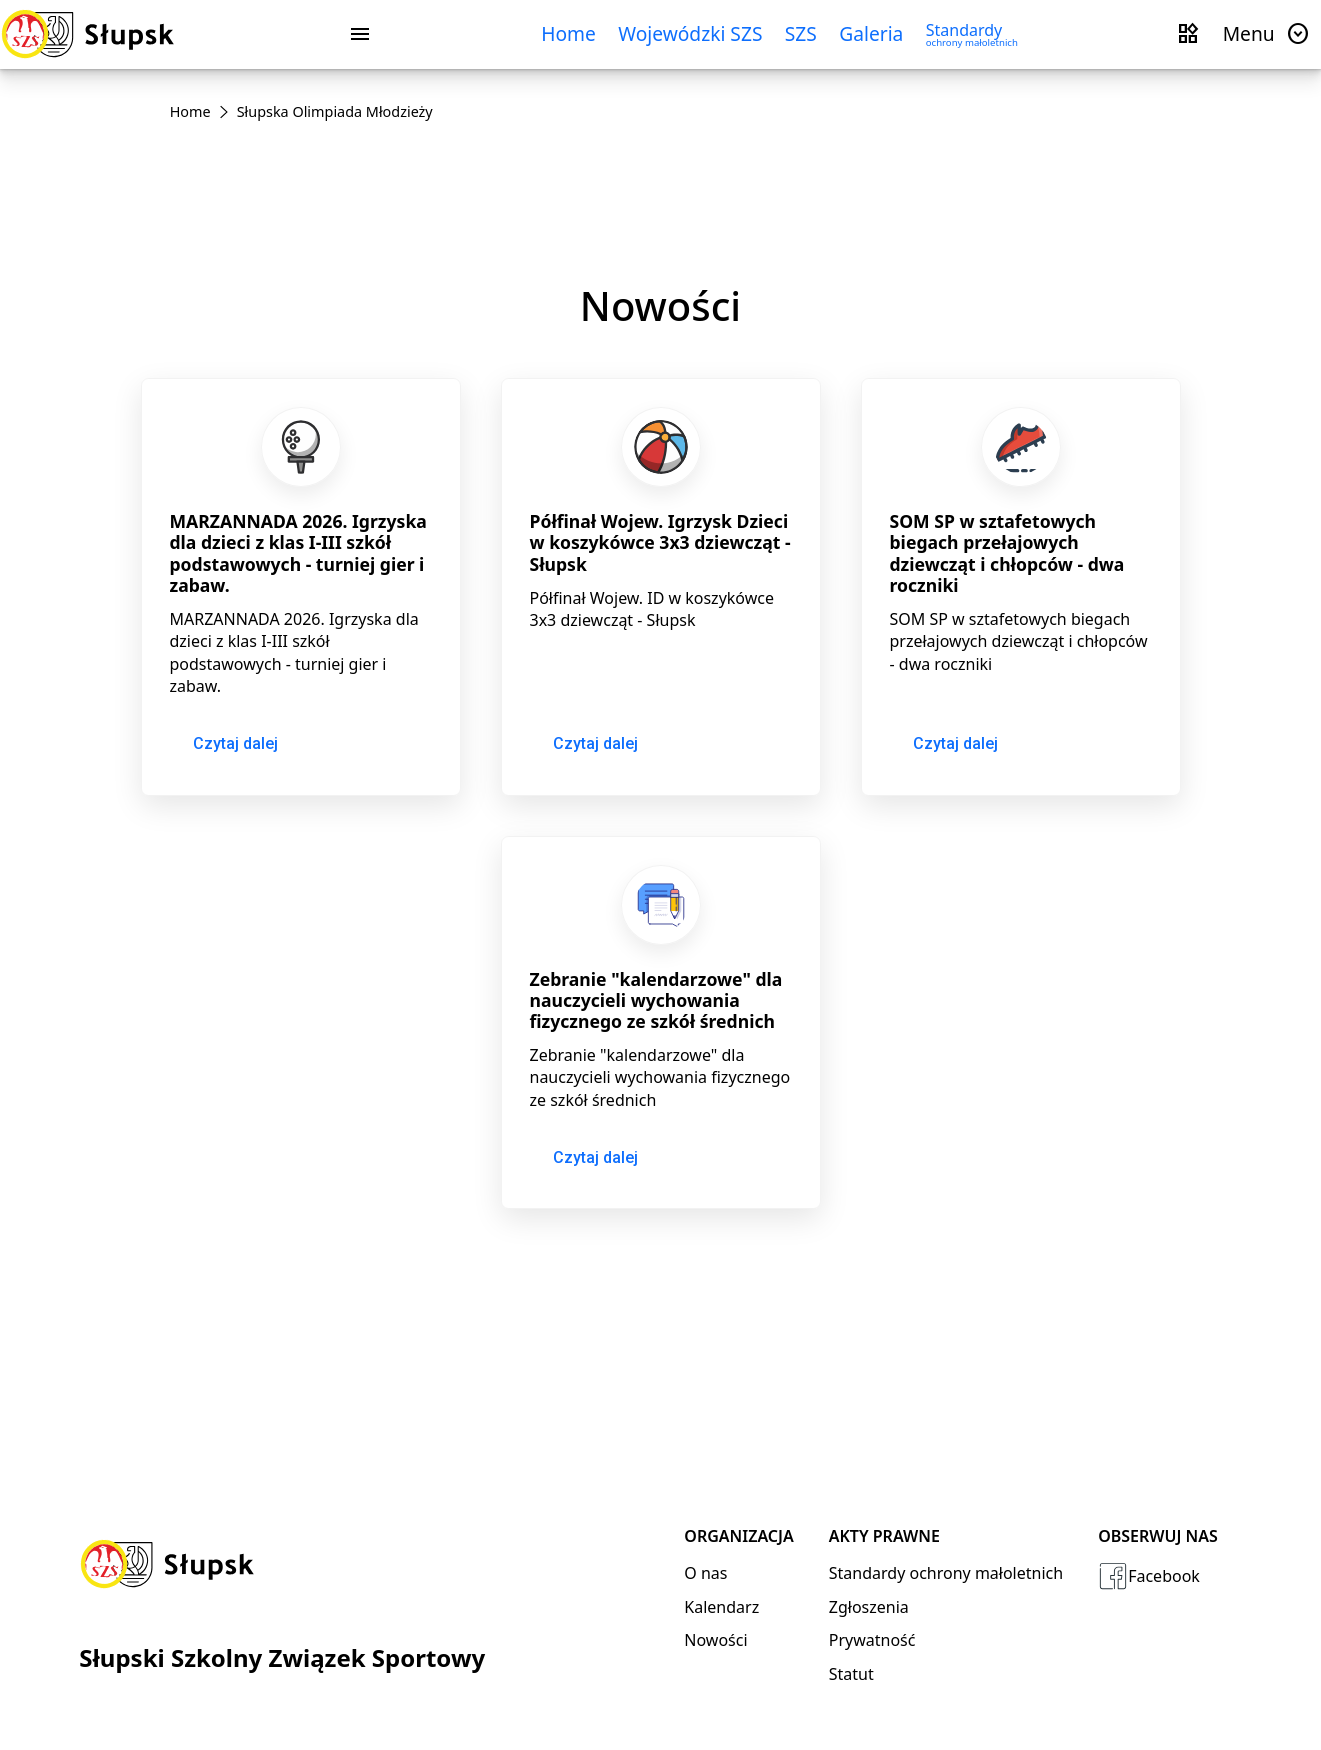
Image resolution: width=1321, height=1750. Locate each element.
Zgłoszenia (869, 1607)
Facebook (1149, 1576)
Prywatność (872, 1640)
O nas (705, 1573)
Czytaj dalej (235, 743)
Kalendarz (721, 1607)
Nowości (715, 1640)
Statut (851, 1674)
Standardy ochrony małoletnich (946, 1573)
